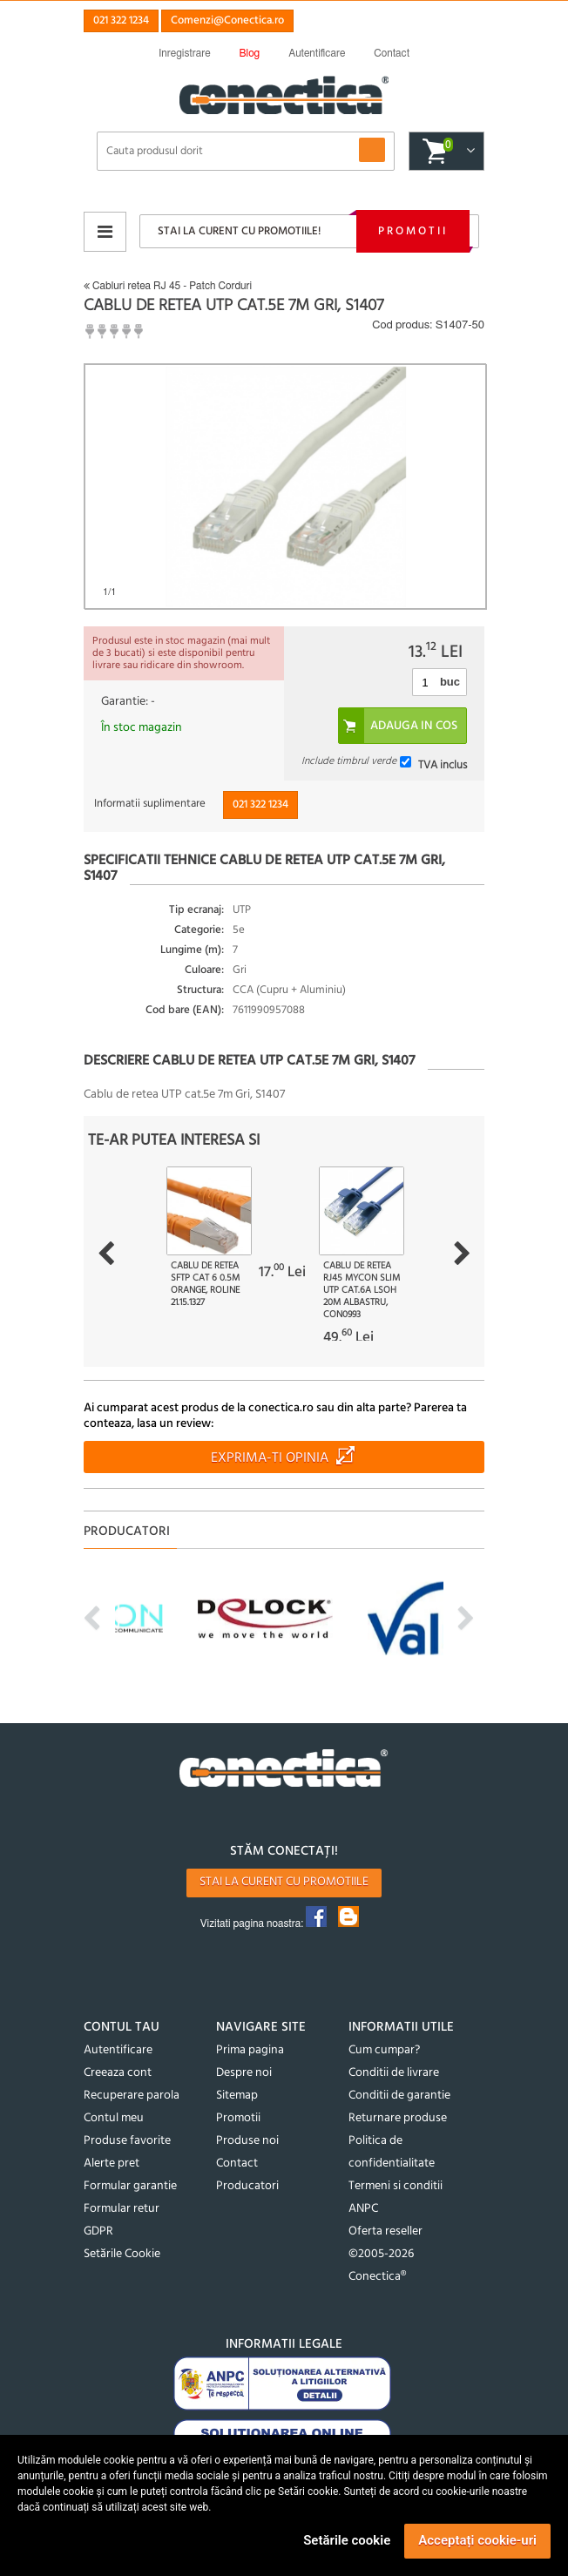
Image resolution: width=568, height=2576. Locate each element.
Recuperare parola (131, 2096)
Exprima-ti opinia (269, 1458)
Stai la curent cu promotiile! (239, 231)
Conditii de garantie (399, 2096)
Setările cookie (346, 2540)
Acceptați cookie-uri (477, 2540)
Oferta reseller (385, 2231)
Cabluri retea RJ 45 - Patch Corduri (168, 286)
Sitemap (237, 2096)
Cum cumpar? (384, 2050)
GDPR (98, 2231)
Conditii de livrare (393, 2073)
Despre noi (244, 2073)
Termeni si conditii (395, 2186)
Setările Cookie (122, 2254)
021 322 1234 (121, 20)
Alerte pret (111, 2163)
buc (450, 681)
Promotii (413, 231)
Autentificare (118, 2050)
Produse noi (247, 2141)
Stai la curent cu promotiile (284, 1882)
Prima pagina (250, 2050)
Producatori (247, 2186)
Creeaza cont (118, 2073)
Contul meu (114, 2118)
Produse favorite (127, 2141)
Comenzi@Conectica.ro (227, 20)
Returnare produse (397, 2118)
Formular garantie (130, 2186)
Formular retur (121, 2209)
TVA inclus (442, 764)
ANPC (363, 2209)
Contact (237, 2163)
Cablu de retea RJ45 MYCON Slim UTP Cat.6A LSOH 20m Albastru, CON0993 (361, 1290)
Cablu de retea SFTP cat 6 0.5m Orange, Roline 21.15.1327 (205, 1284)
